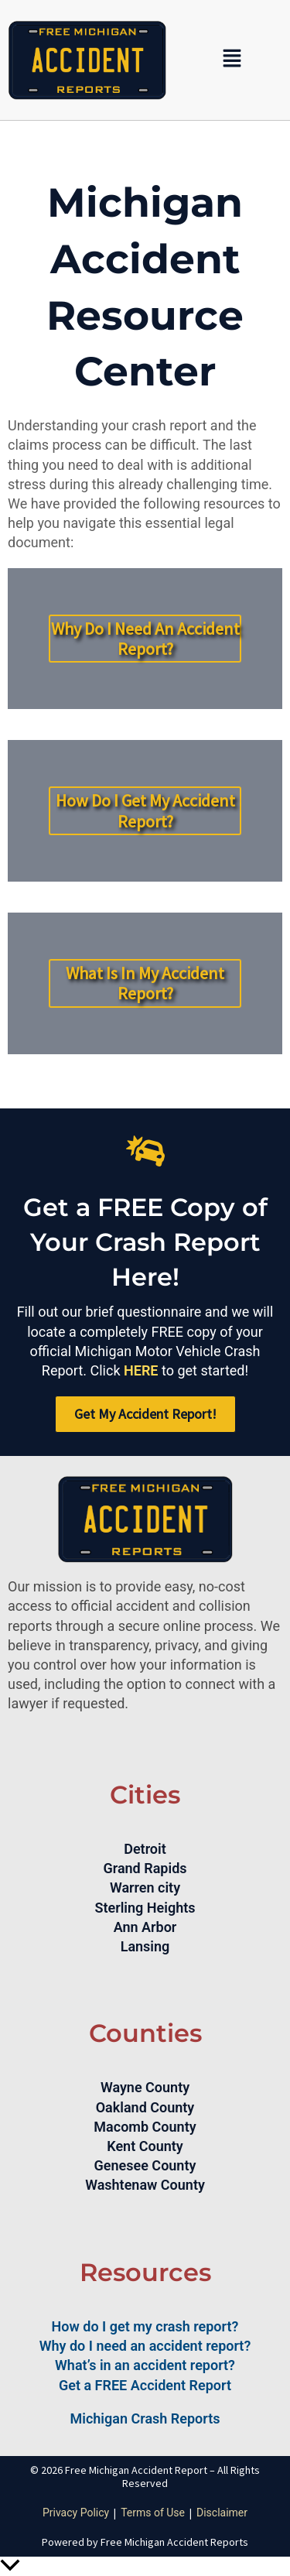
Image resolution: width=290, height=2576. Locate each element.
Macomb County (145, 2127)
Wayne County (145, 2087)
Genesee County (145, 2165)
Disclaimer (221, 2512)
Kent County (145, 2146)
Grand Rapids (144, 1868)
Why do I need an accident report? (145, 2346)
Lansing (145, 1946)
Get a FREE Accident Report (145, 2385)
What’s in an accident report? (145, 2365)
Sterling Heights (144, 1907)
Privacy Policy (76, 2512)
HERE (141, 1370)
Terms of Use (153, 2512)
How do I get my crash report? (145, 2326)
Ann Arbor (145, 1927)
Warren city (145, 1887)
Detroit (145, 1849)
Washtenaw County (145, 2185)
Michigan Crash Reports (145, 2418)
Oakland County (145, 2107)
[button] (232, 60)
